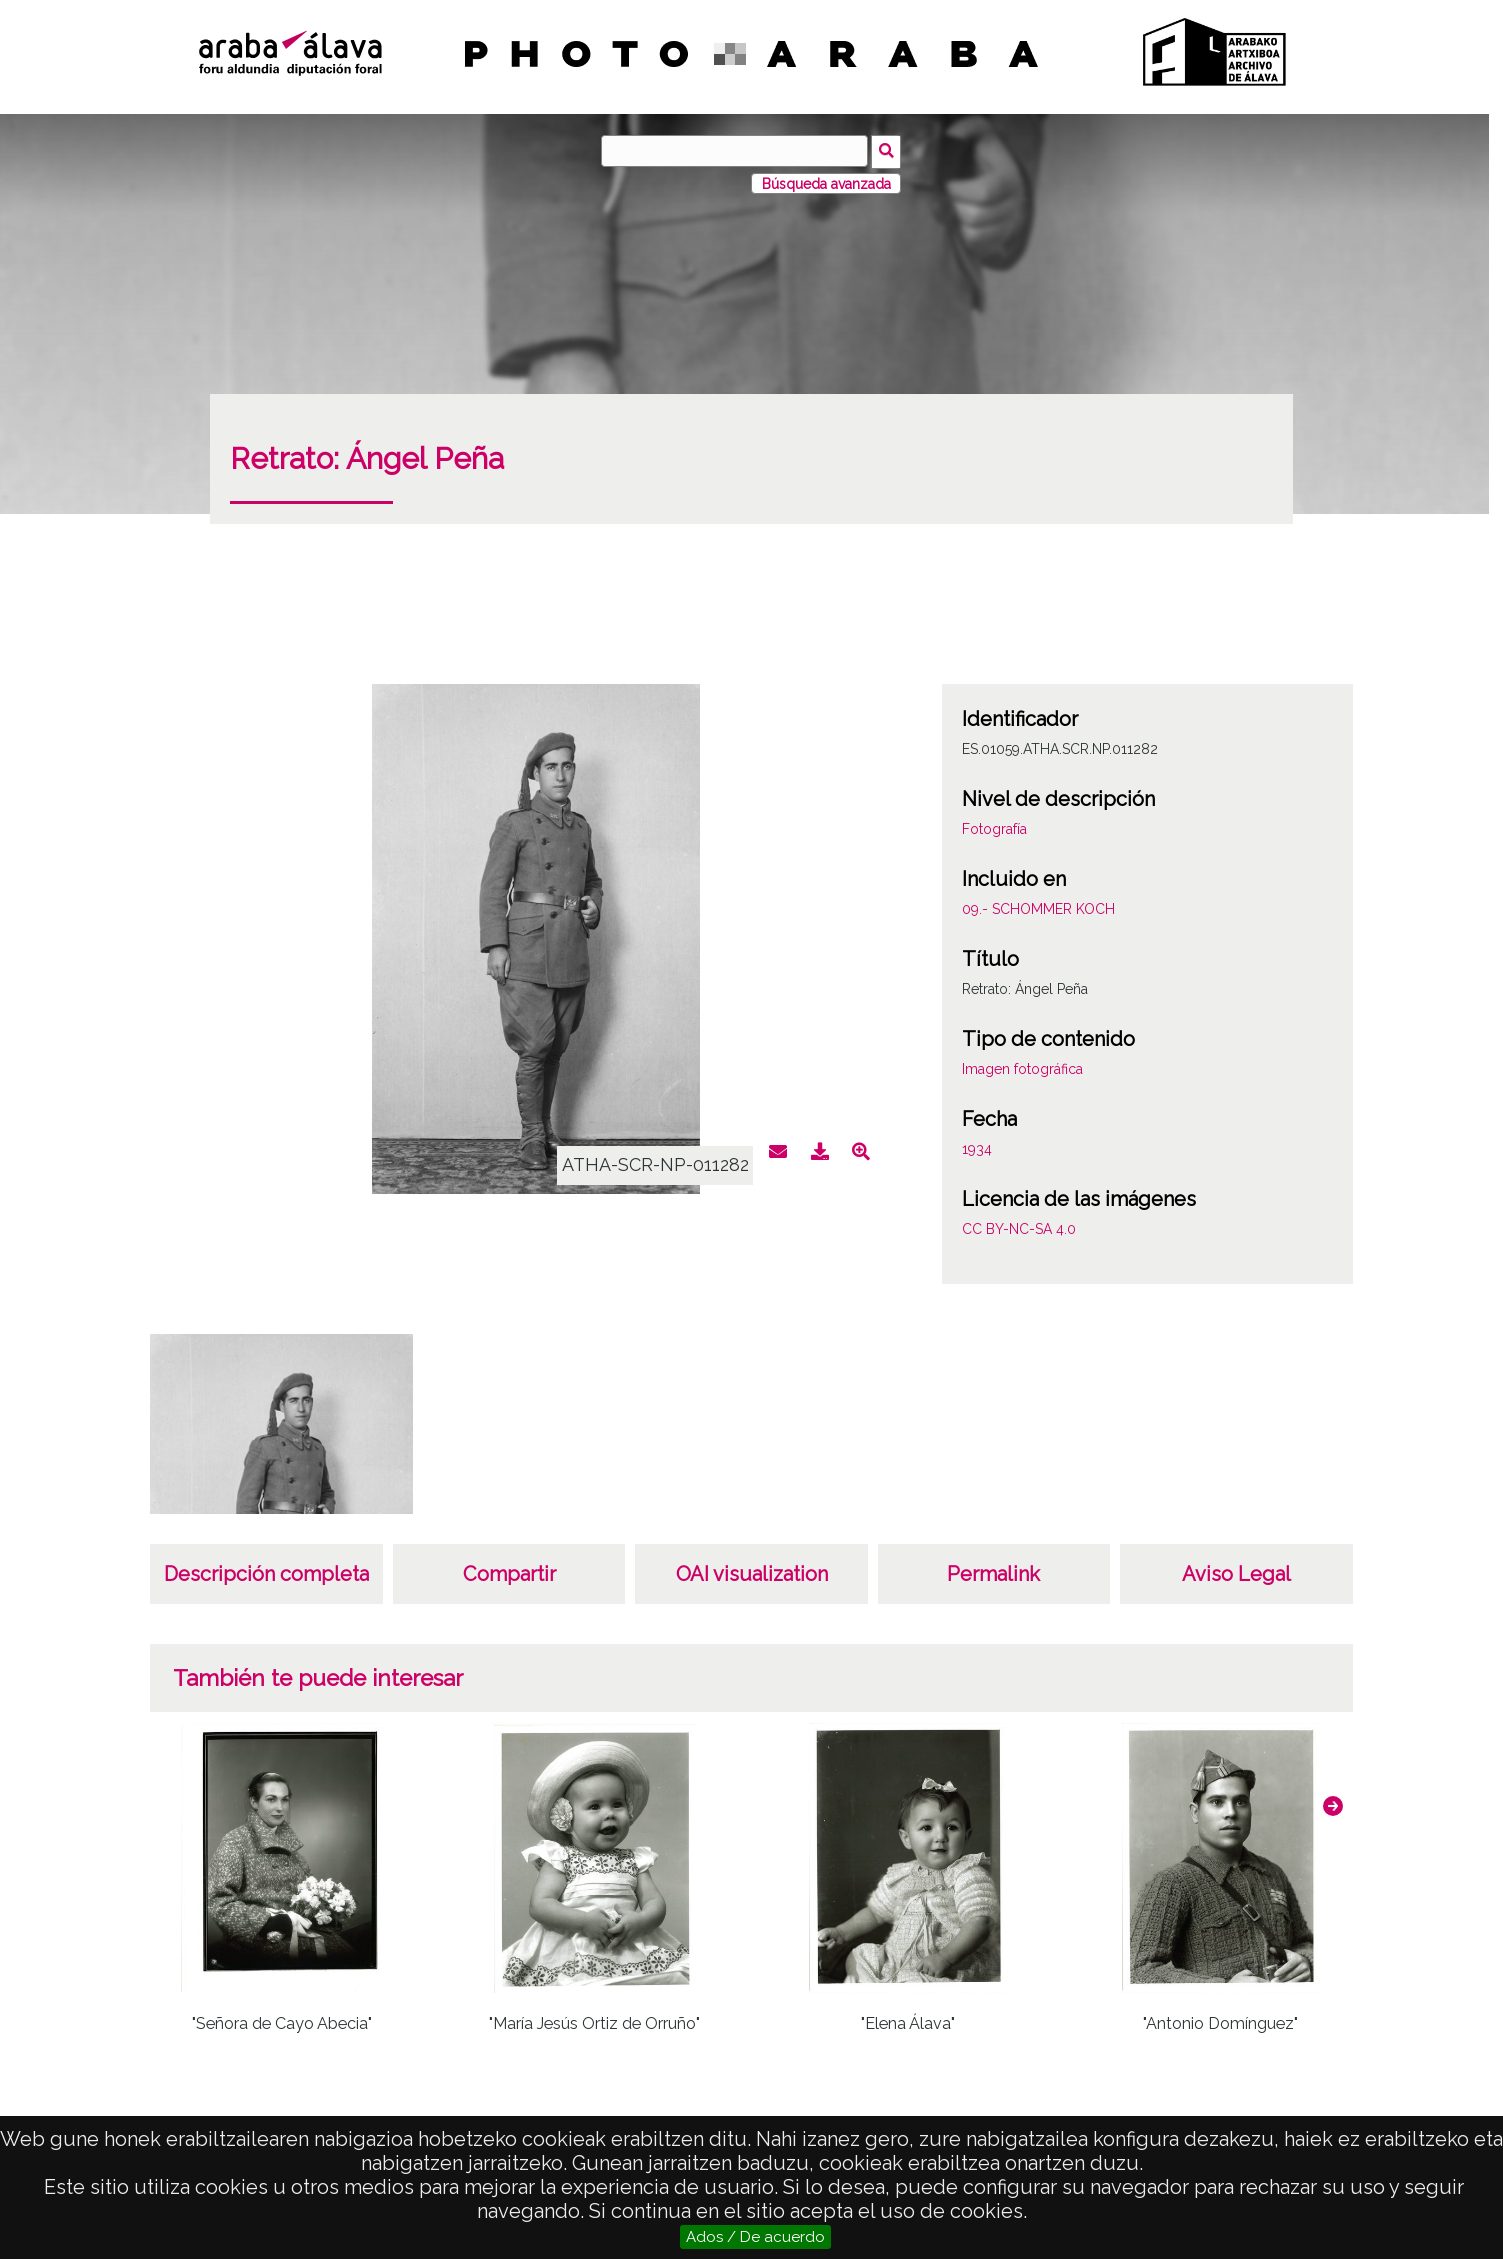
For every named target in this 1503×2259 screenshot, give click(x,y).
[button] (1333, 1804)
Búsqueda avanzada (826, 182)
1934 (977, 1148)
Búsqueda (888, 150)
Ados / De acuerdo (755, 2237)
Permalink (993, 1573)
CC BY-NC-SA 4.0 (1019, 1228)
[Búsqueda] (736, 151)
